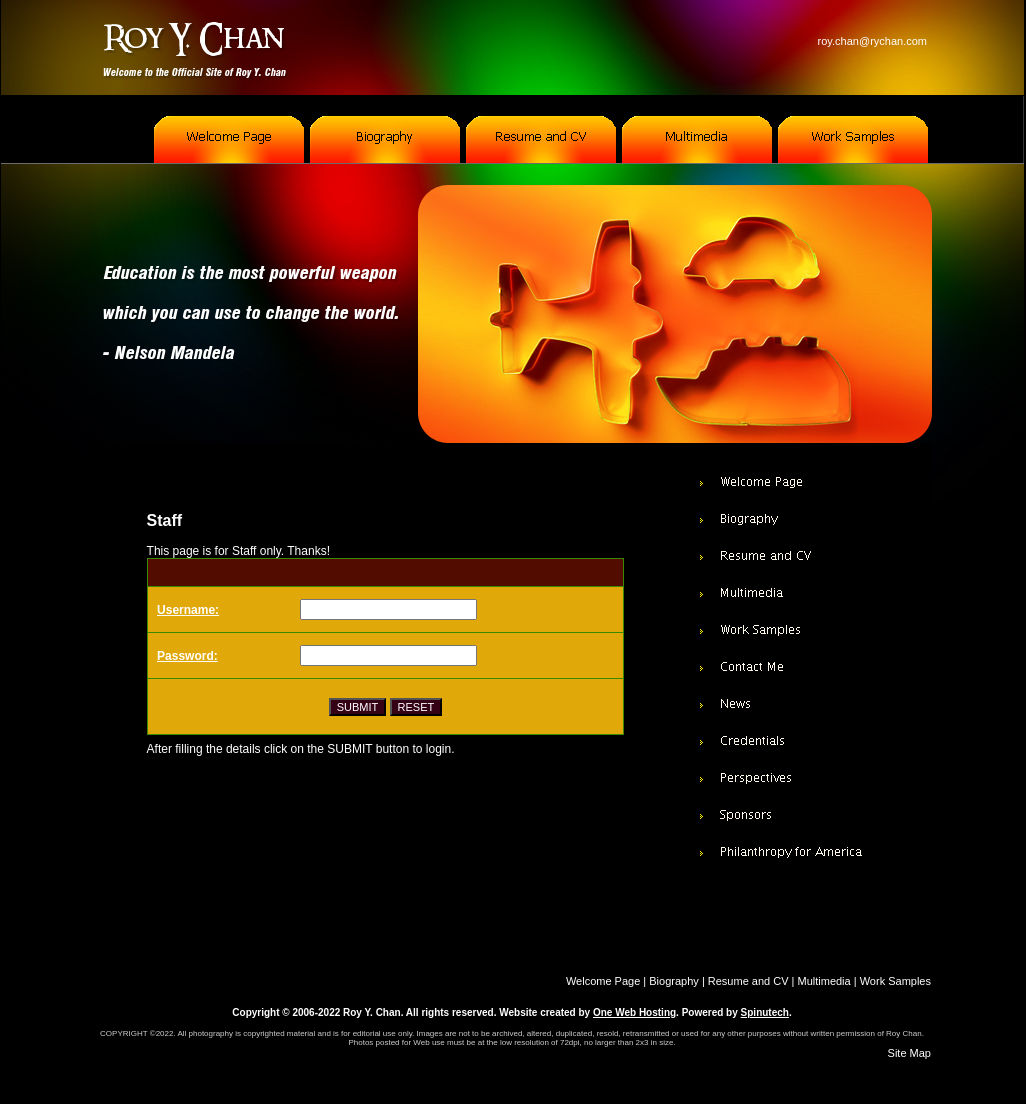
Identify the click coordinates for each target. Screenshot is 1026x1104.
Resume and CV (748, 981)
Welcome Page (603, 981)
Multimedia (824, 981)
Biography (674, 981)
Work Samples (895, 981)
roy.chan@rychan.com (872, 41)
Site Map (909, 1053)
